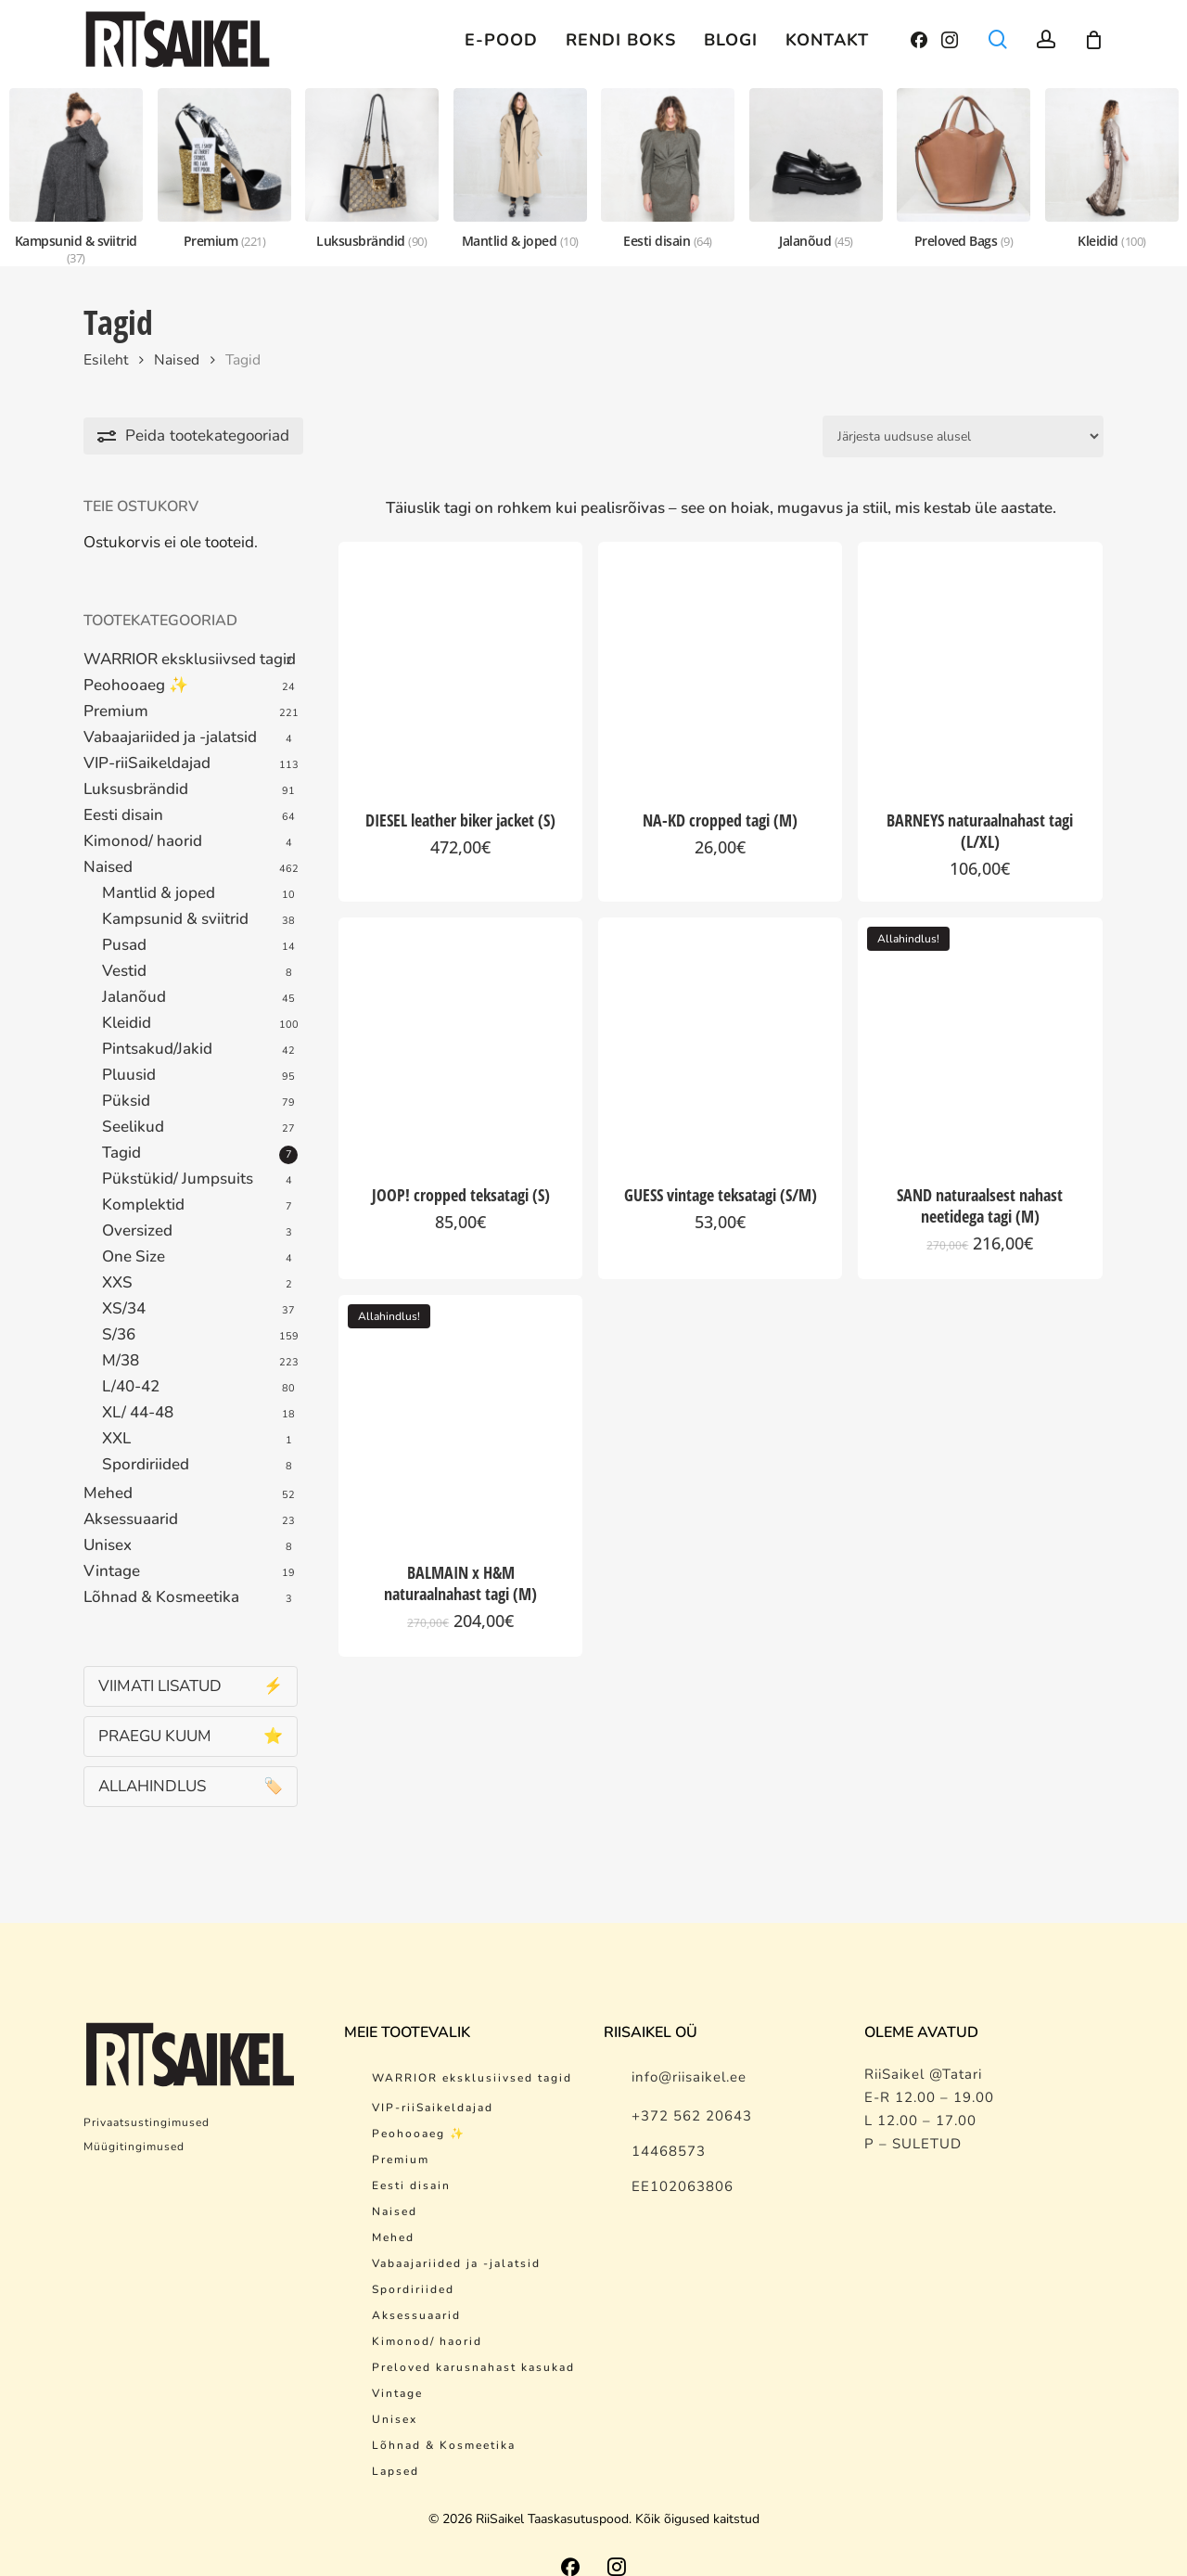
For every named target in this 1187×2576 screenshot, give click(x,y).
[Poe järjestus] (963, 436)
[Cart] (1093, 40)
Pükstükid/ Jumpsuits (177, 1179)
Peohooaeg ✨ (135, 685)
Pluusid (129, 1075)
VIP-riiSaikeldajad (147, 763)
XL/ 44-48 (137, 1413)
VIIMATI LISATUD (190, 1686)
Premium (115, 711)
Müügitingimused (134, 2123)
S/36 (118, 1335)
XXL (116, 1439)
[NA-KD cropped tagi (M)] (720, 664)
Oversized (137, 1231)
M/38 (120, 1361)
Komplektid (143, 1205)
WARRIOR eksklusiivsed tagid (189, 659)
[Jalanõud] (816, 169)
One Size (133, 1257)
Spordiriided (145, 1465)
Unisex (107, 1545)
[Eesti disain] (667, 169)
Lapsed (395, 2448)
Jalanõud (134, 997)
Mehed (108, 1493)
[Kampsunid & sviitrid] (76, 177)
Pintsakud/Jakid (157, 1049)
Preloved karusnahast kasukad (473, 2344)
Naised (176, 360)
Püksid (126, 1101)
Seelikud (133, 1127)
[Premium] (224, 169)
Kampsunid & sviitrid (175, 919)
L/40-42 (131, 1387)
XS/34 (124, 1309)
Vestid (124, 971)
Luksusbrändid (135, 789)
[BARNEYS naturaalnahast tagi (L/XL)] (980, 664)
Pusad (124, 945)
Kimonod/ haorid (142, 841)
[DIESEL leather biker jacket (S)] (460, 664)
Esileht (105, 360)
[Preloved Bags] (963, 169)
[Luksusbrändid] (372, 169)
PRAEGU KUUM (190, 1736)
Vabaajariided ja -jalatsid (170, 737)
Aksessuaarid (130, 1519)
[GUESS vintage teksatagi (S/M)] (720, 1039)
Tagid (121, 1153)
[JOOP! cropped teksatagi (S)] (460, 1039)
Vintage (111, 1571)
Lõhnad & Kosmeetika (161, 1597)
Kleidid (126, 1023)
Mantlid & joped (158, 893)
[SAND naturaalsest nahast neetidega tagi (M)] (980, 1039)
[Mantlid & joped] (520, 169)
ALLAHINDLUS (190, 1786)
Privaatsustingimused (146, 2099)
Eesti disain (123, 815)
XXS (117, 1283)
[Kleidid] (1112, 169)
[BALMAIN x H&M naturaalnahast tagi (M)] (460, 1417)
